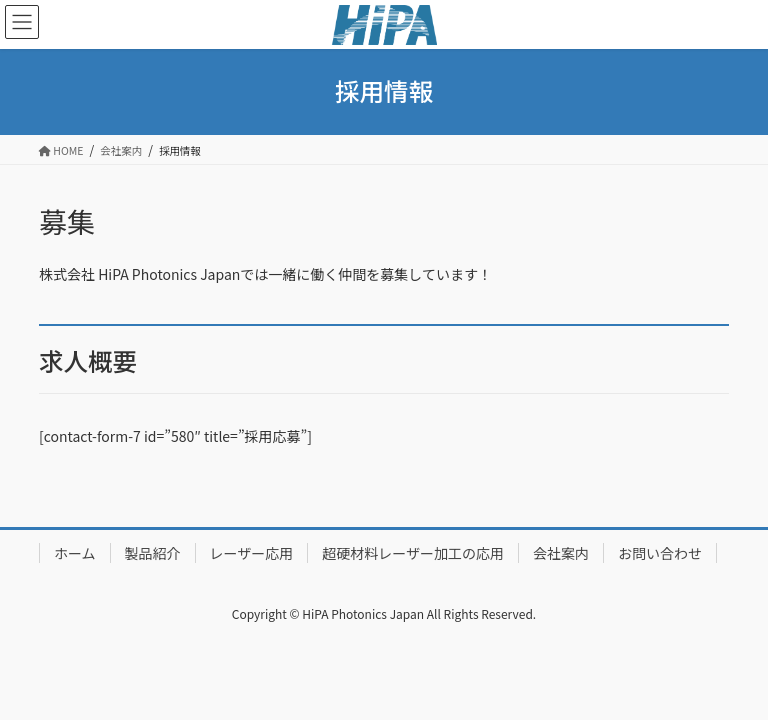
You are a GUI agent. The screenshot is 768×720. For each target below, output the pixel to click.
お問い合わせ (660, 553)
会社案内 (561, 553)
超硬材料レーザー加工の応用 (413, 553)
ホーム (75, 553)
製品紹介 (153, 553)
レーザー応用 (252, 553)
